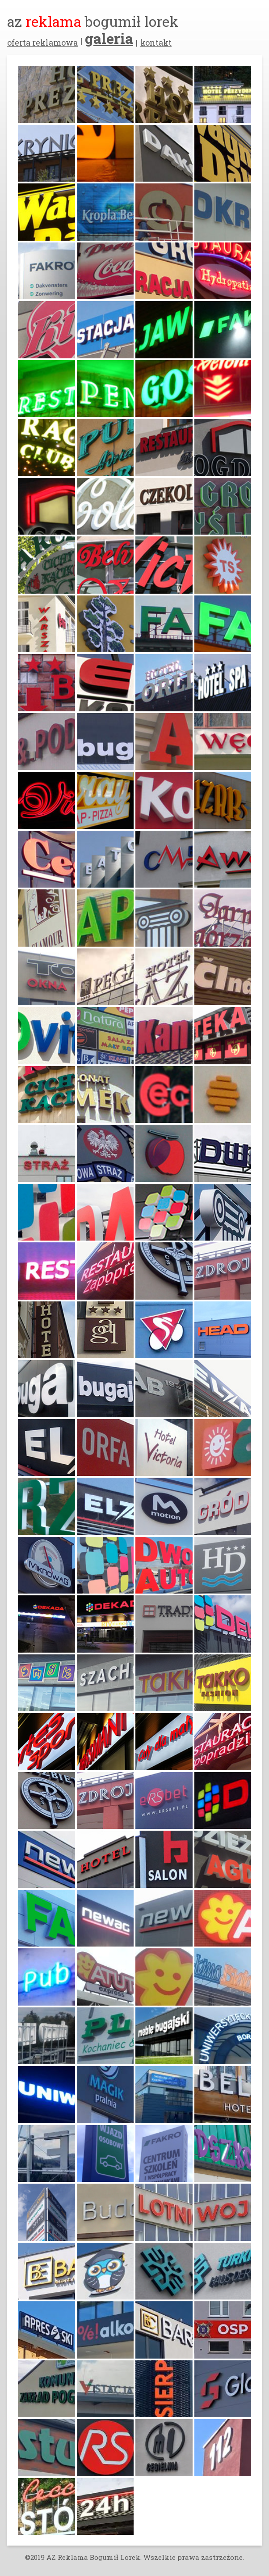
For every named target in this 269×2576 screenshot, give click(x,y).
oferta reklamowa (42, 42)
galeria (109, 38)
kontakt (156, 42)
